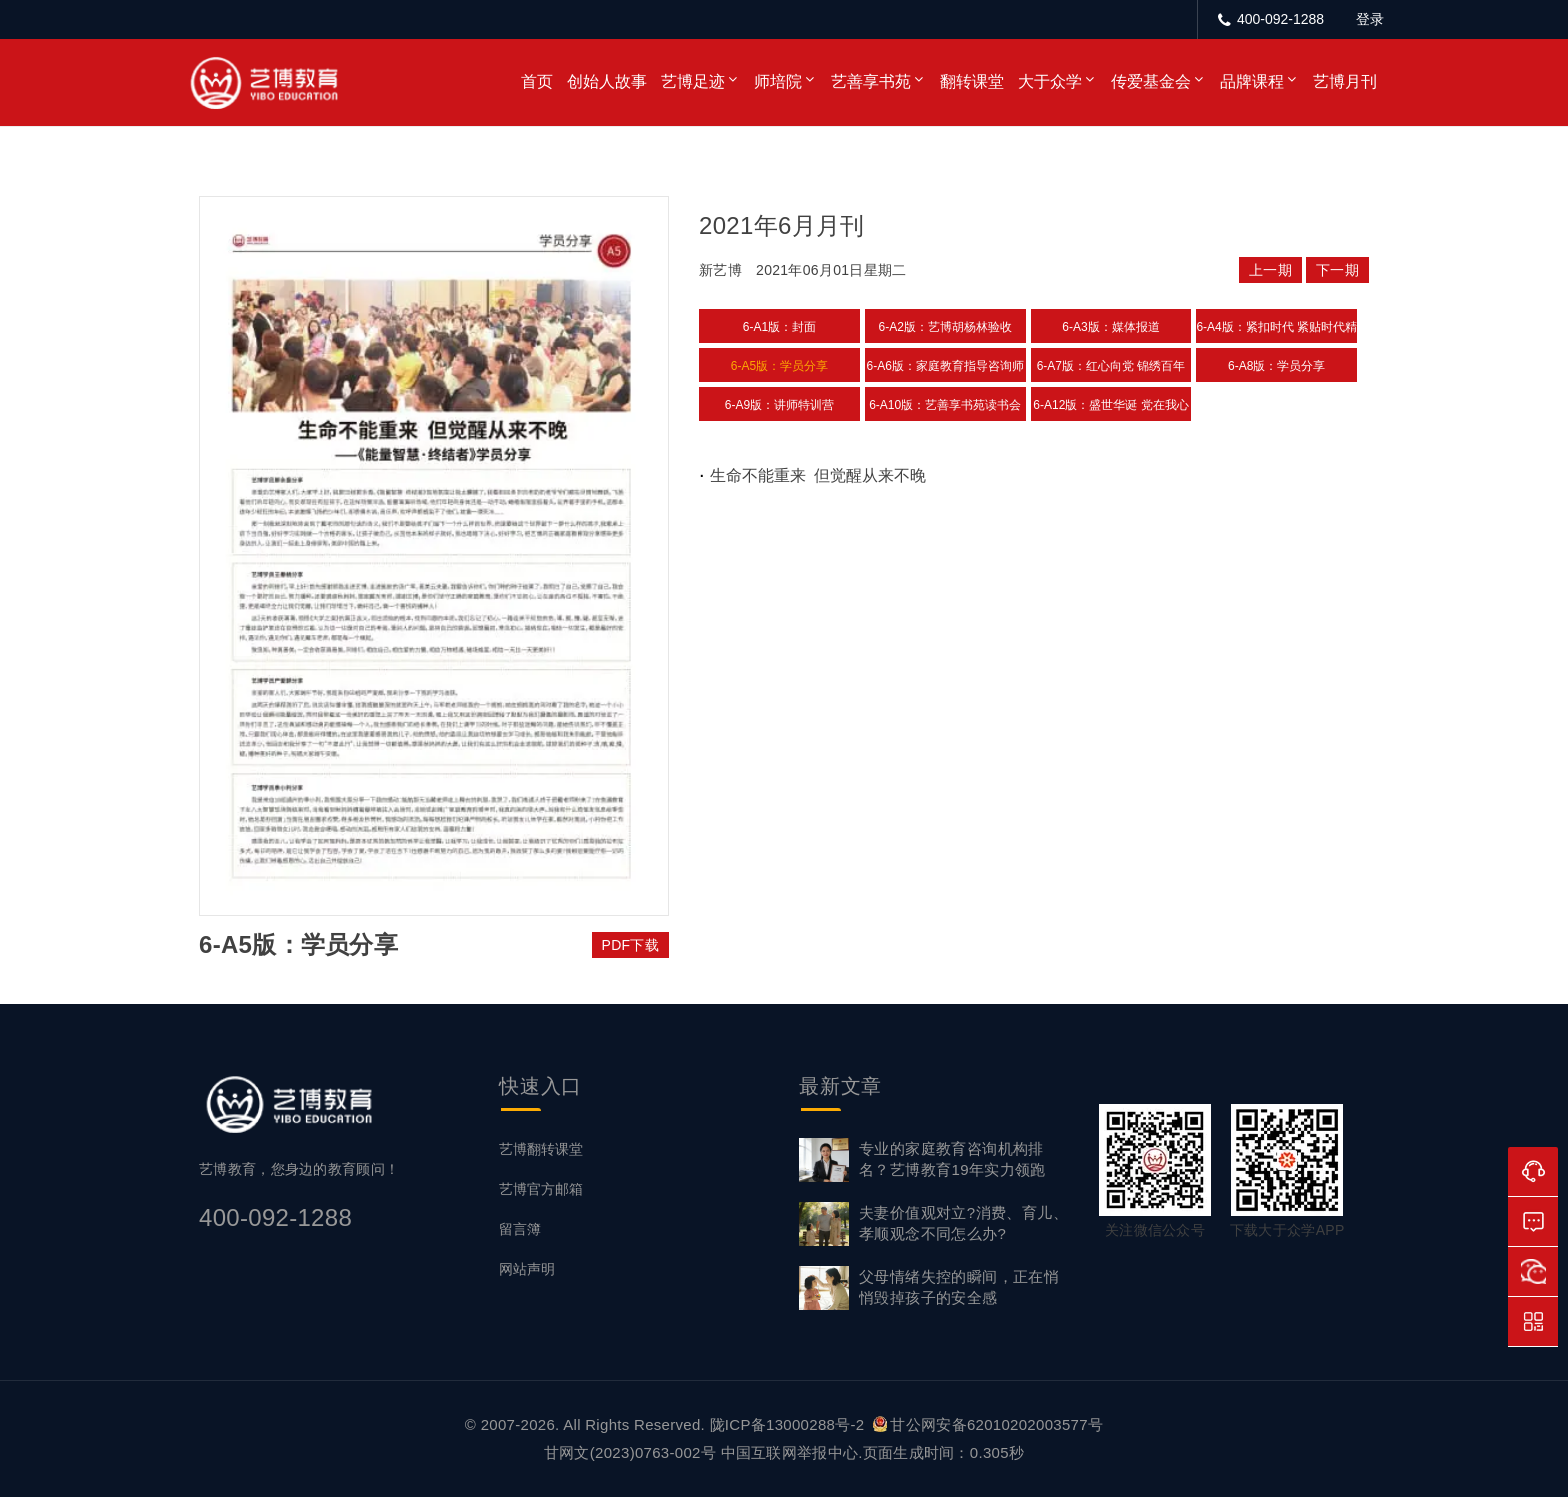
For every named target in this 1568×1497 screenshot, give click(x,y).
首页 (537, 81)
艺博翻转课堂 (541, 1149)
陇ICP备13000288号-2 (789, 1424)
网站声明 (527, 1269)
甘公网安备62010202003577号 (988, 1424)
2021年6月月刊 (781, 225)
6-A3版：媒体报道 (1110, 327)
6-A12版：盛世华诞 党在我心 (1110, 405)
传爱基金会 (1151, 81)
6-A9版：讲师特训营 (779, 405)
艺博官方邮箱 (541, 1189)
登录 (1370, 19)
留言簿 (520, 1229)
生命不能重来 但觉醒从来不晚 (818, 475)
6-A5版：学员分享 (779, 366)
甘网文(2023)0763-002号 (630, 1452)
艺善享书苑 (871, 81)
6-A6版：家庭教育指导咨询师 (945, 366)
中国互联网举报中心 (790, 1452)
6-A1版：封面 (779, 327)
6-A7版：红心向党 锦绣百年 (1111, 366)
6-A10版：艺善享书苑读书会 (945, 405)
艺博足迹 (693, 81)
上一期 (1270, 270)
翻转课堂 (972, 81)
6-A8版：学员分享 (1276, 366)
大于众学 (1050, 81)
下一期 (1337, 270)
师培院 (778, 81)
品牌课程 (1252, 81)
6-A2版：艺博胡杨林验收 (945, 327)
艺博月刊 (1345, 81)
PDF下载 (631, 945)
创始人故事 (607, 81)
